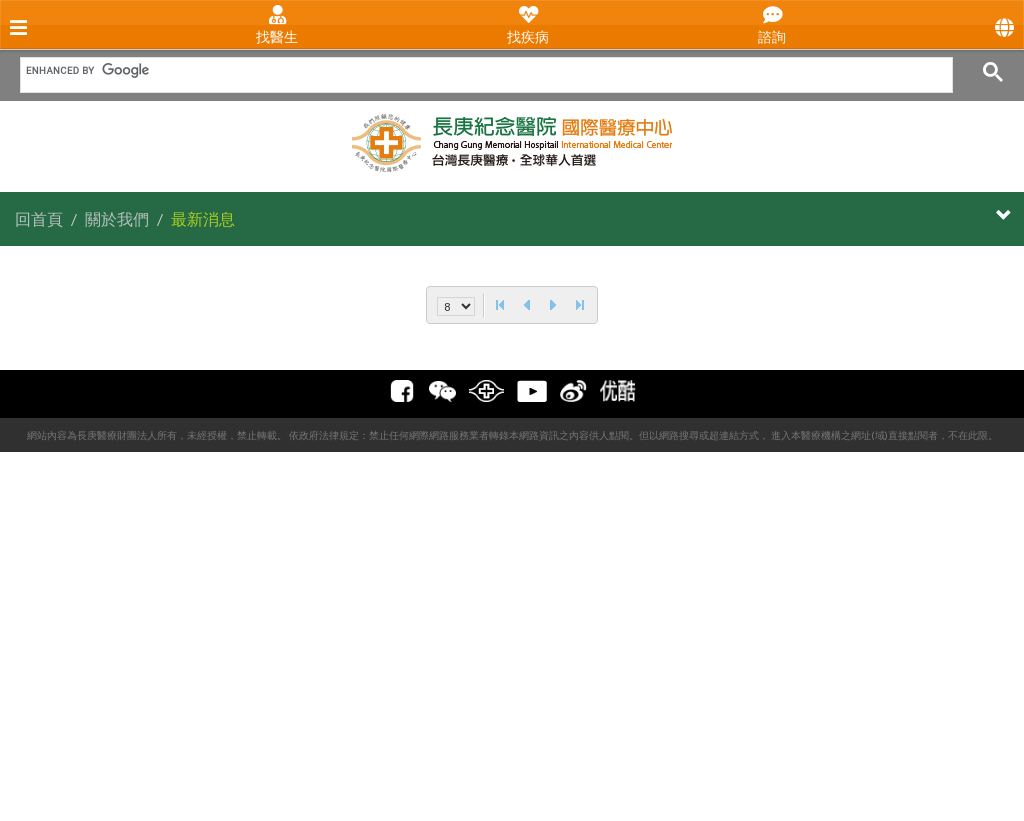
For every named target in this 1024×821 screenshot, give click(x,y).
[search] (479, 70)
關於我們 (117, 218)
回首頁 (39, 218)
